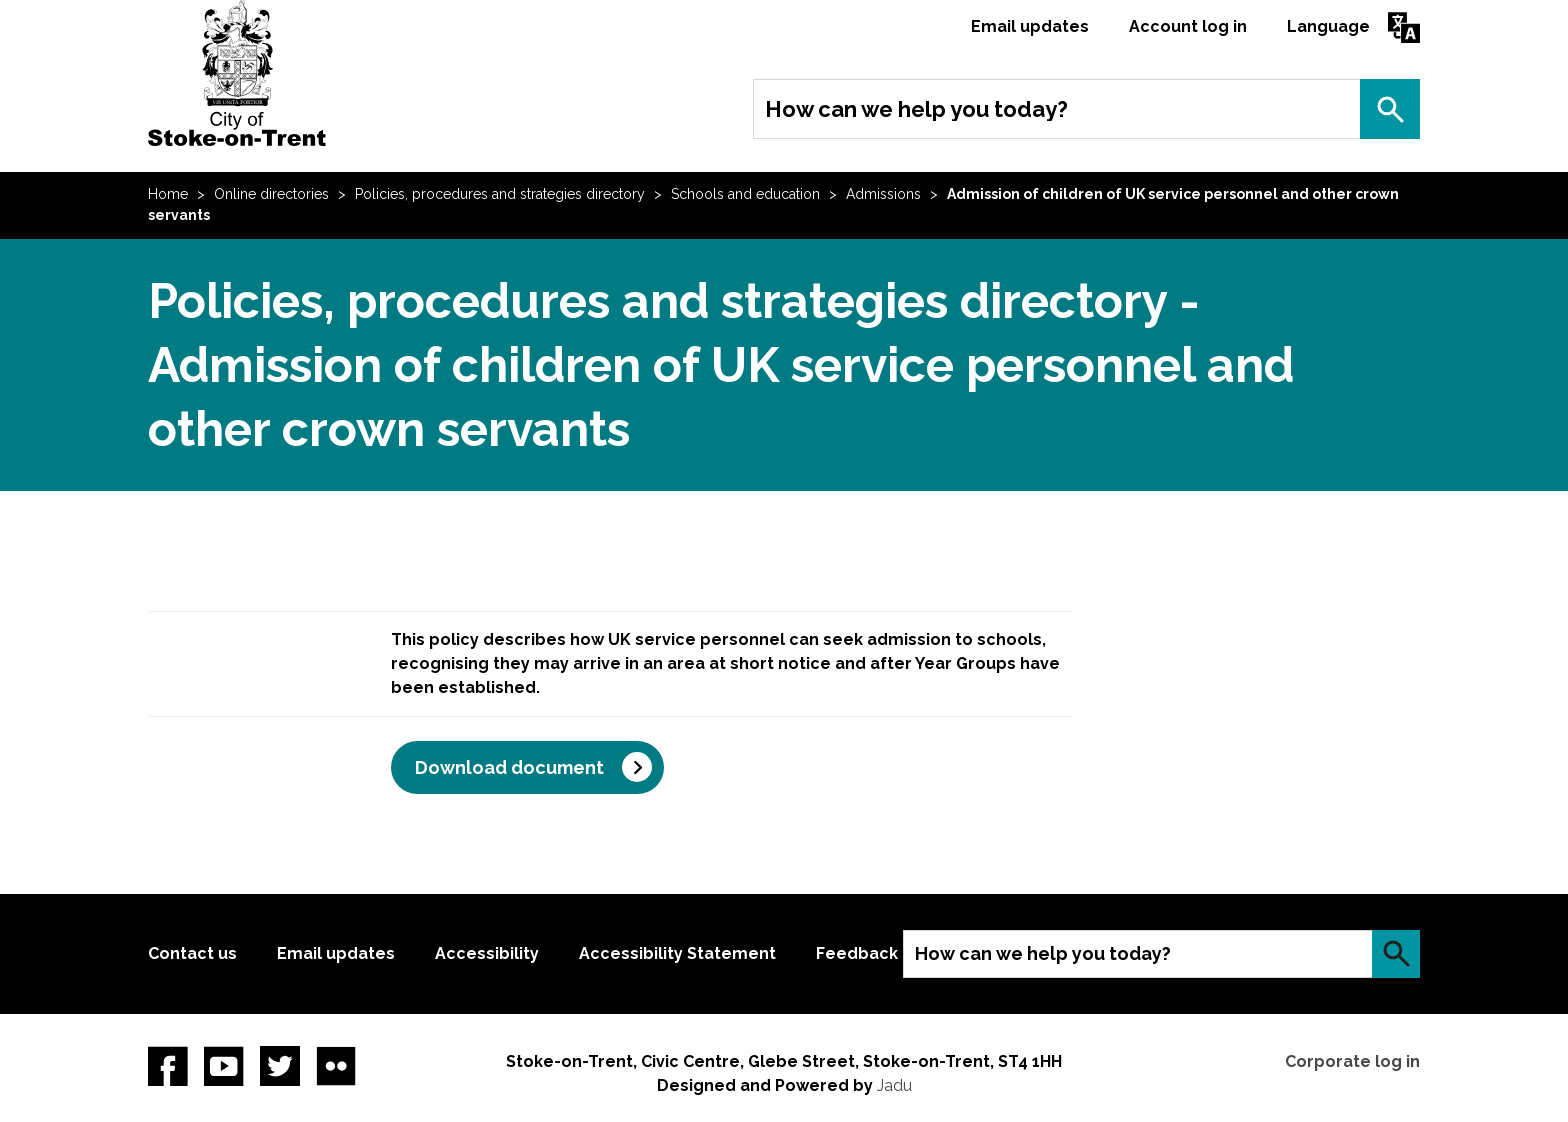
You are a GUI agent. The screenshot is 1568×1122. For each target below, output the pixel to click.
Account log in (1188, 26)
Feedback (857, 953)
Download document (509, 767)
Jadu (894, 1085)
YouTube (224, 1066)
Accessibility (487, 953)
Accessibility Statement (677, 953)
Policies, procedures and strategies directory (500, 194)
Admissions (883, 194)
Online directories (271, 194)
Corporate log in (1352, 1061)
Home (168, 194)
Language (1328, 26)
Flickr (336, 1066)
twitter (280, 1066)
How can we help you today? (916, 109)
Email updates (1030, 26)
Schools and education (745, 194)
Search (1390, 109)
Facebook (168, 1066)
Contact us (192, 953)
